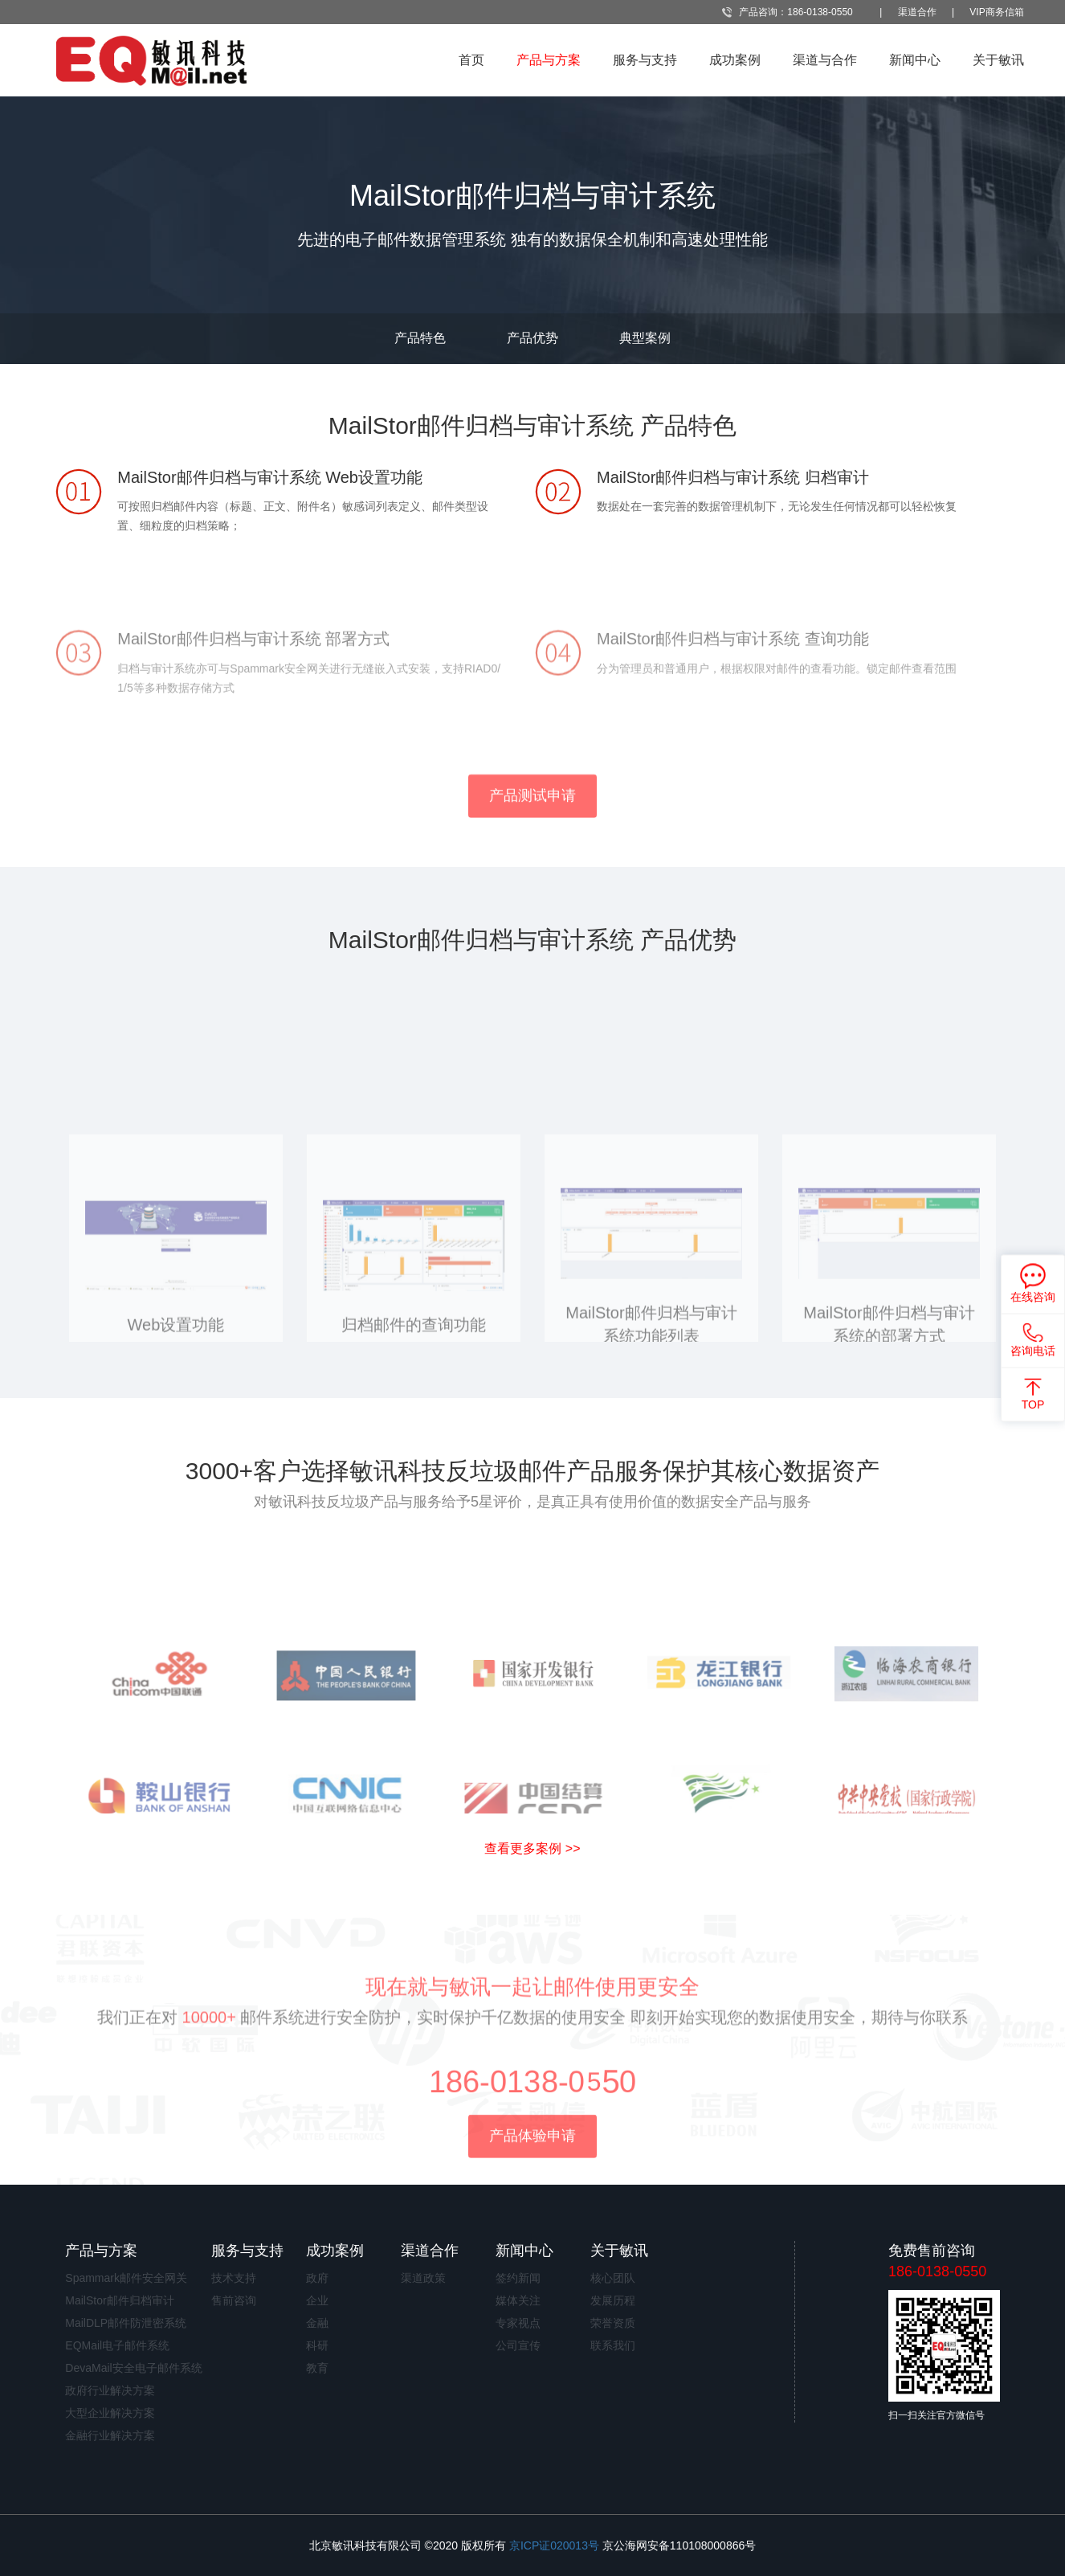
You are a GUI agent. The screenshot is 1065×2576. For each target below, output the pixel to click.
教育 (317, 2367)
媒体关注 (518, 2300)
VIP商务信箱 (996, 12)
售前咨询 (233, 2300)
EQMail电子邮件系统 (117, 2345)
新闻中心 (915, 60)
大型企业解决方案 (110, 2412)
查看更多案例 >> (532, 1848)
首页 (471, 60)
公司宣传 (518, 2345)
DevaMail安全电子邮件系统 (133, 2367)
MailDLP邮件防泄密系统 (125, 2322)
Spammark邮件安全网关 (126, 2277)
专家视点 (518, 2322)
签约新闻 (518, 2277)
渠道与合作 (825, 60)
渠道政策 (423, 2277)
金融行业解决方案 (110, 2435)
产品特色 (420, 338)
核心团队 (612, 2277)
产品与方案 (548, 60)
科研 (317, 2345)
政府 (317, 2277)
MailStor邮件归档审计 (119, 2300)
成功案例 (735, 60)
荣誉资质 (612, 2322)
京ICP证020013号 (554, 2545)
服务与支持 (645, 60)
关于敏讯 (998, 60)
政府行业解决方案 (110, 2390)
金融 (317, 2322)
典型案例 (645, 338)
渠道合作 (917, 12)
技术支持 (233, 2277)
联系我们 (612, 2345)
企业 (317, 2300)
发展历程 (612, 2300)
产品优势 (532, 338)
